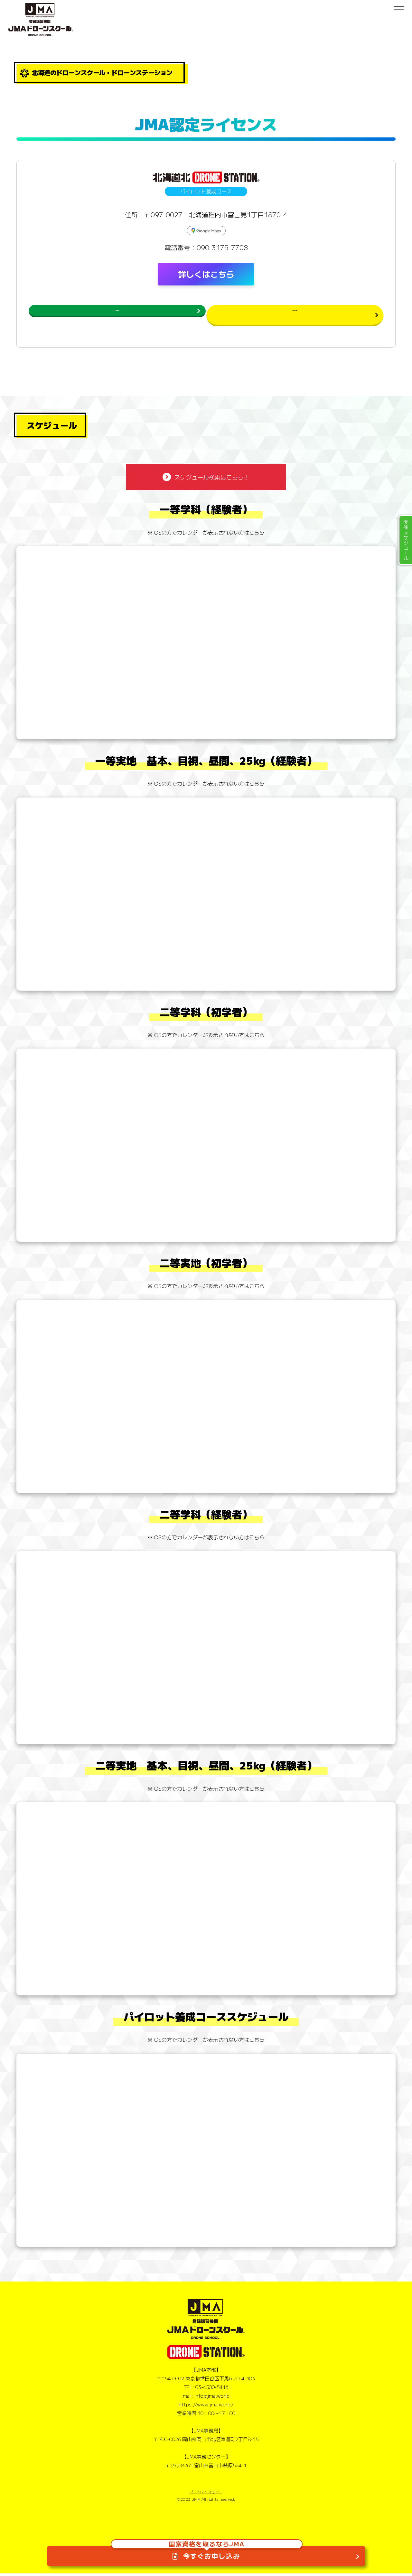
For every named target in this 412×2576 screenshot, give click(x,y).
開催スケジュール (406, 540)
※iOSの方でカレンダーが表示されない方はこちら (206, 535)
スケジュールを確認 (137, 314)
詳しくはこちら (206, 274)
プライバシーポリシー (206, 2494)
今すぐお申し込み (206, 2546)
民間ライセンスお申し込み (274, 314)
